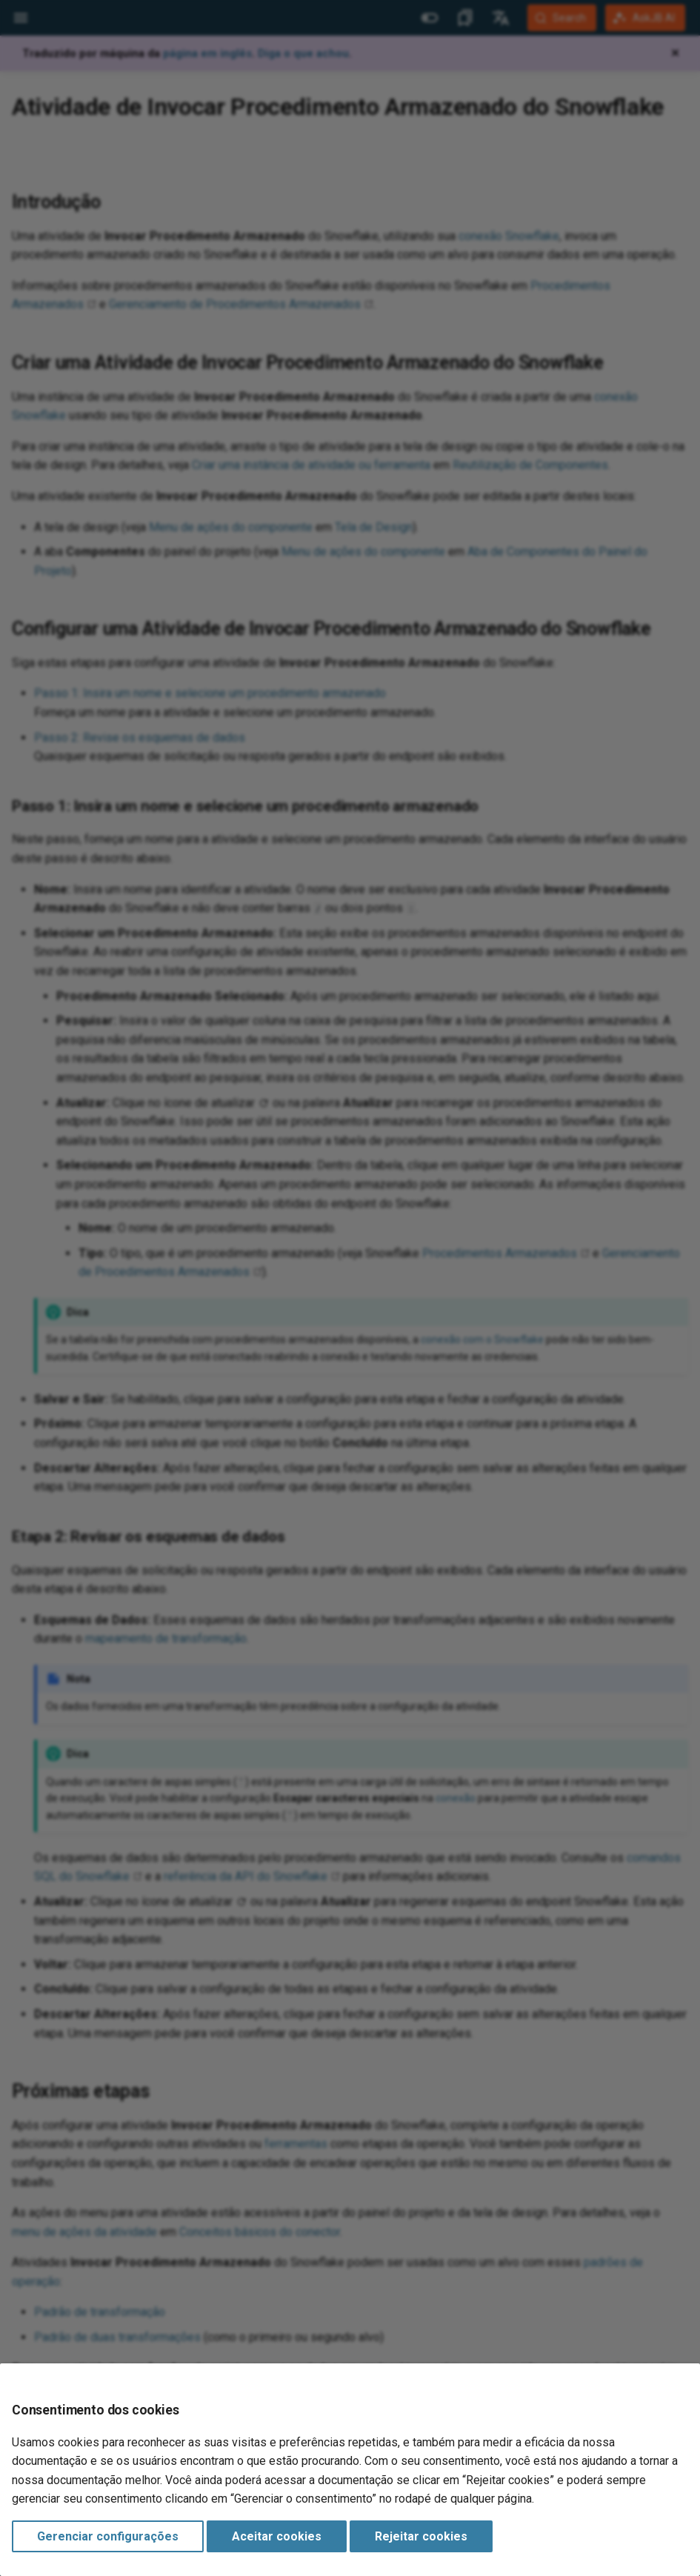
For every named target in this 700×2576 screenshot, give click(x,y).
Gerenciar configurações (108, 2536)
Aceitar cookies (276, 2536)
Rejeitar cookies (421, 2536)
